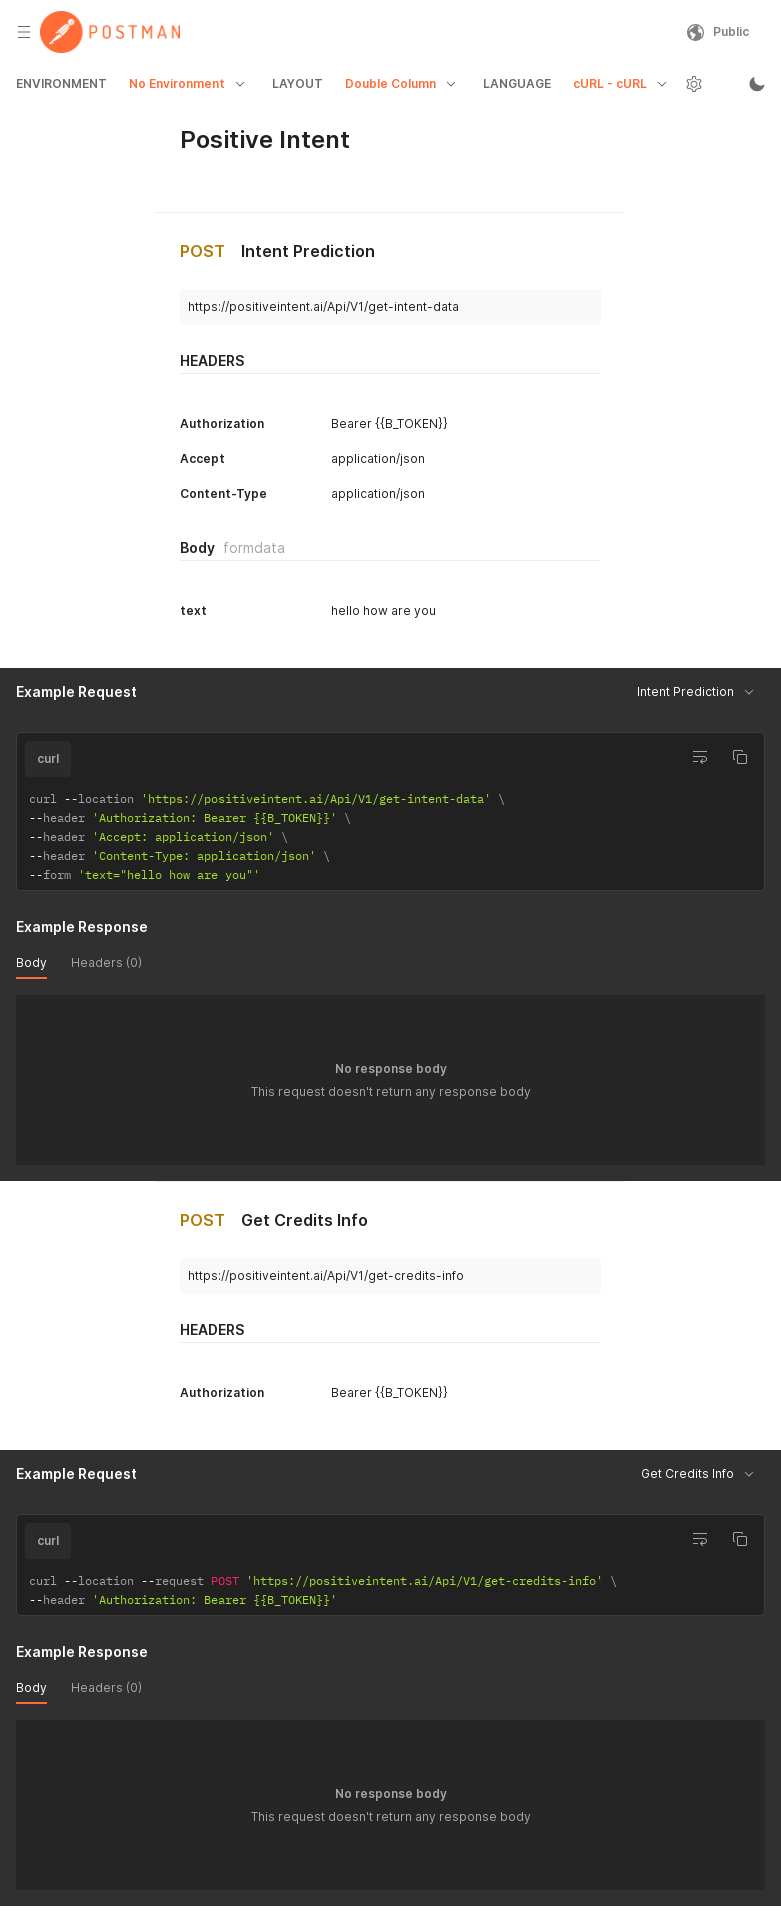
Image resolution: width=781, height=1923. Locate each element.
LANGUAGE (517, 83)
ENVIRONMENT (61, 83)
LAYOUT (297, 83)
